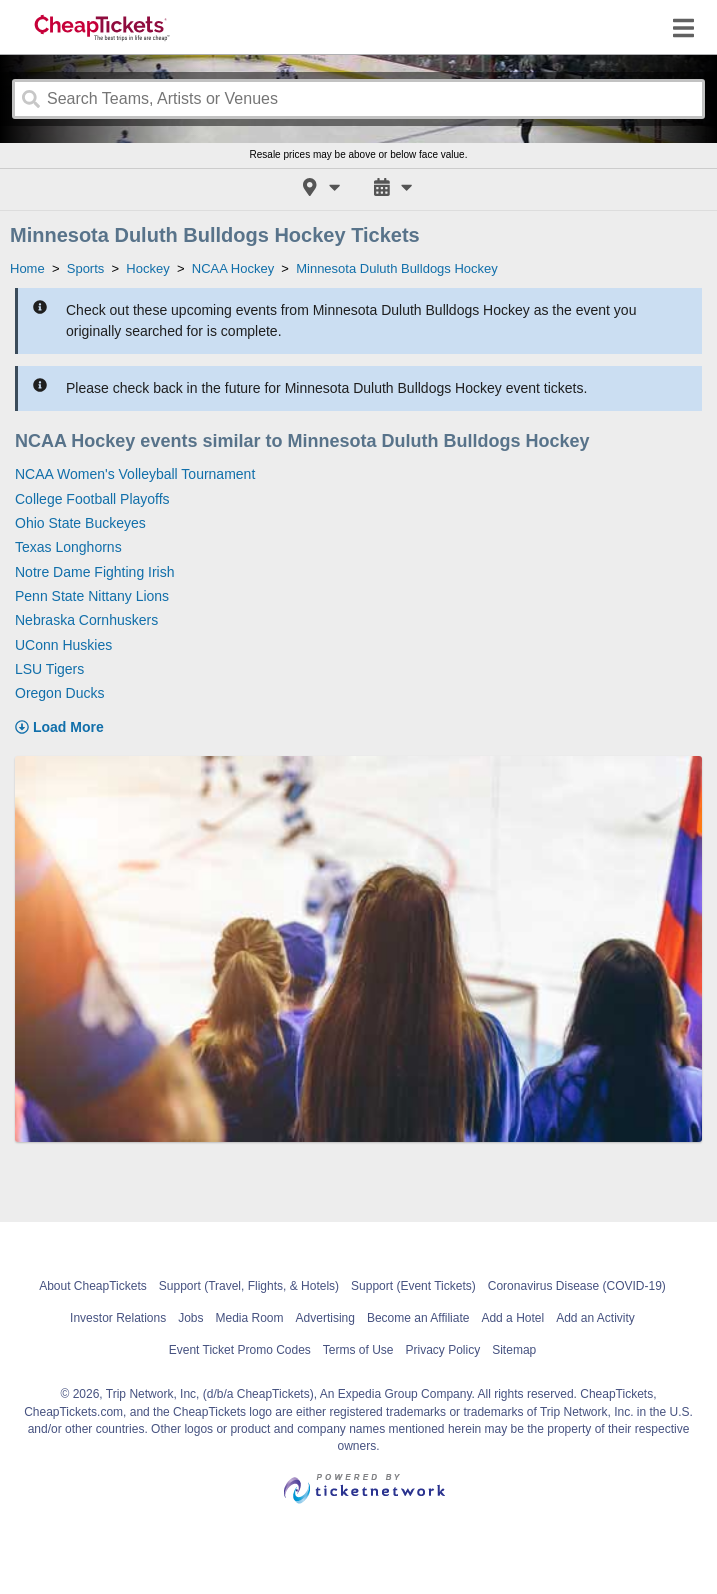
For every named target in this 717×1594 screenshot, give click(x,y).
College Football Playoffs (92, 499)
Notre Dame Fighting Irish (95, 572)
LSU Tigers (49, 669)
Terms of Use (358, 1350)
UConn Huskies (63, 645)
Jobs (190, 1318)
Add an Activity (595, 1318)
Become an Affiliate (418, 1318)
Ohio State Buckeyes (80, 523)
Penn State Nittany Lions (92, 596)
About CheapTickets (93, 1286)
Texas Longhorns (68, 547)
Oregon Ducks (59, 693)
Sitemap (514, 1350)
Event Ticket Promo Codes (240, 1350)
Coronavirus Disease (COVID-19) (577, 1286)
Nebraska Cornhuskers (86, 620)
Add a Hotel (512, 1318)
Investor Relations (118, 1318)
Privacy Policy (443, 1350)
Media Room (250, 1318)
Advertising (325, 1318)
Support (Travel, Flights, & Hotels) (249, 1286)
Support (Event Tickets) (413, 1286)
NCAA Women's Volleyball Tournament (135, 474)
